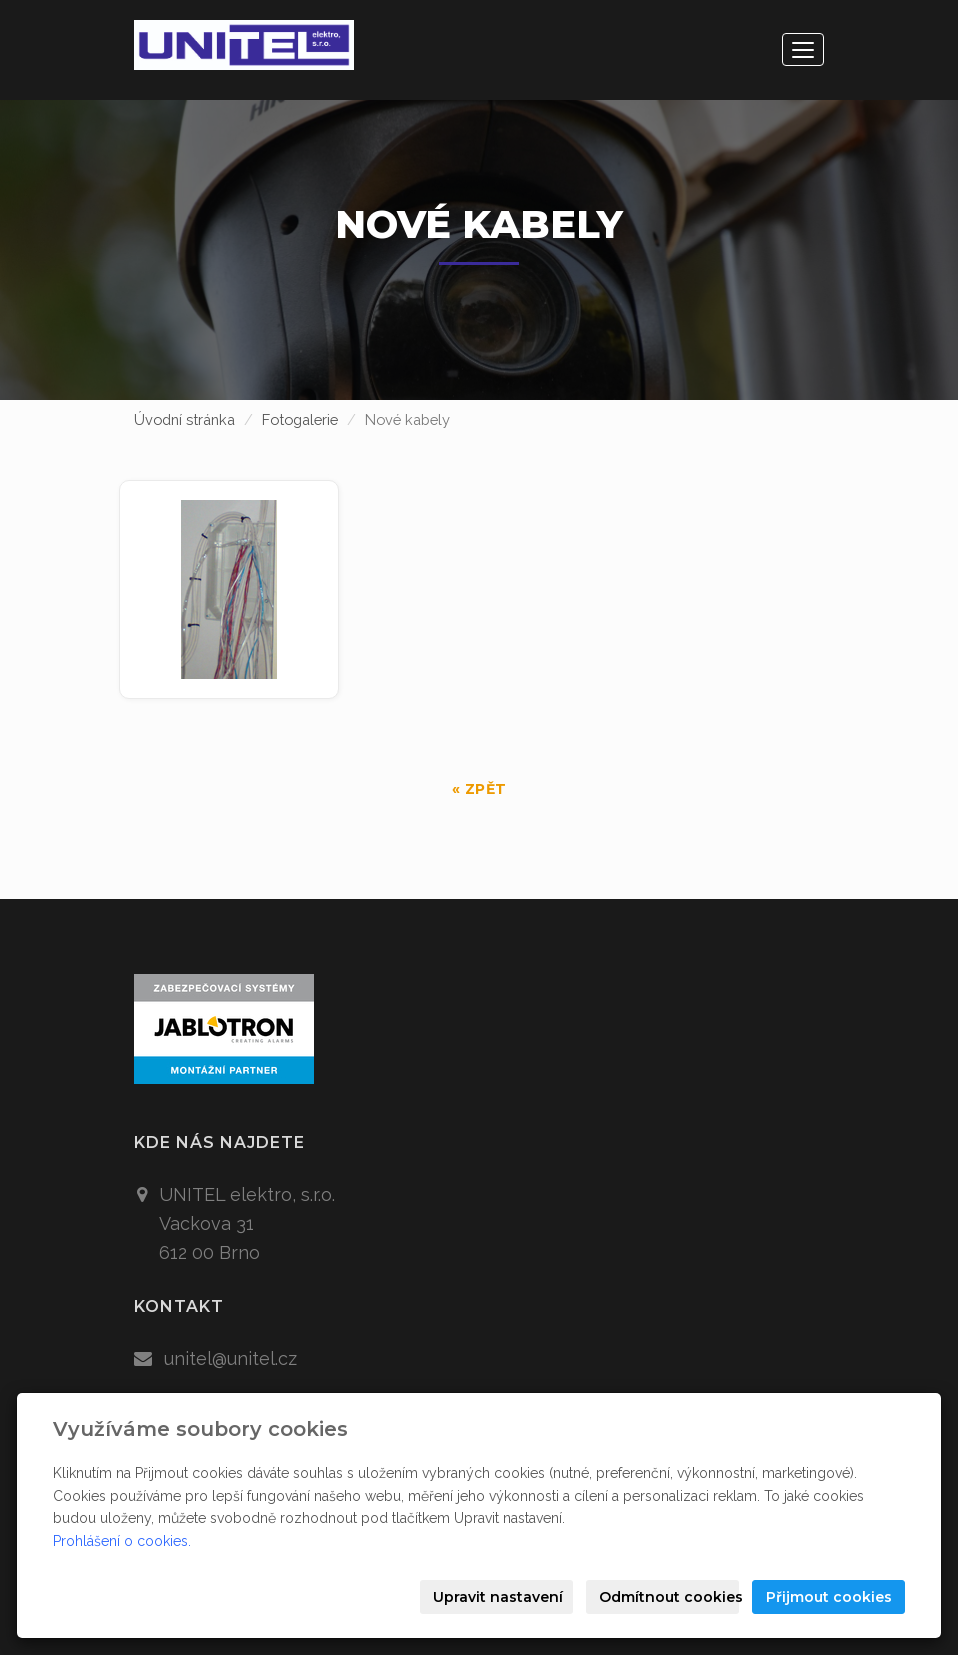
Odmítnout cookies (669, 1597)
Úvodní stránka (184, 419)
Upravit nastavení (498, 1597)
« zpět (479, 789)
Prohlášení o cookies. (122, 1541)
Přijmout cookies (829, 1597)
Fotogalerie (300, 419)
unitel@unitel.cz (230, 1358)
